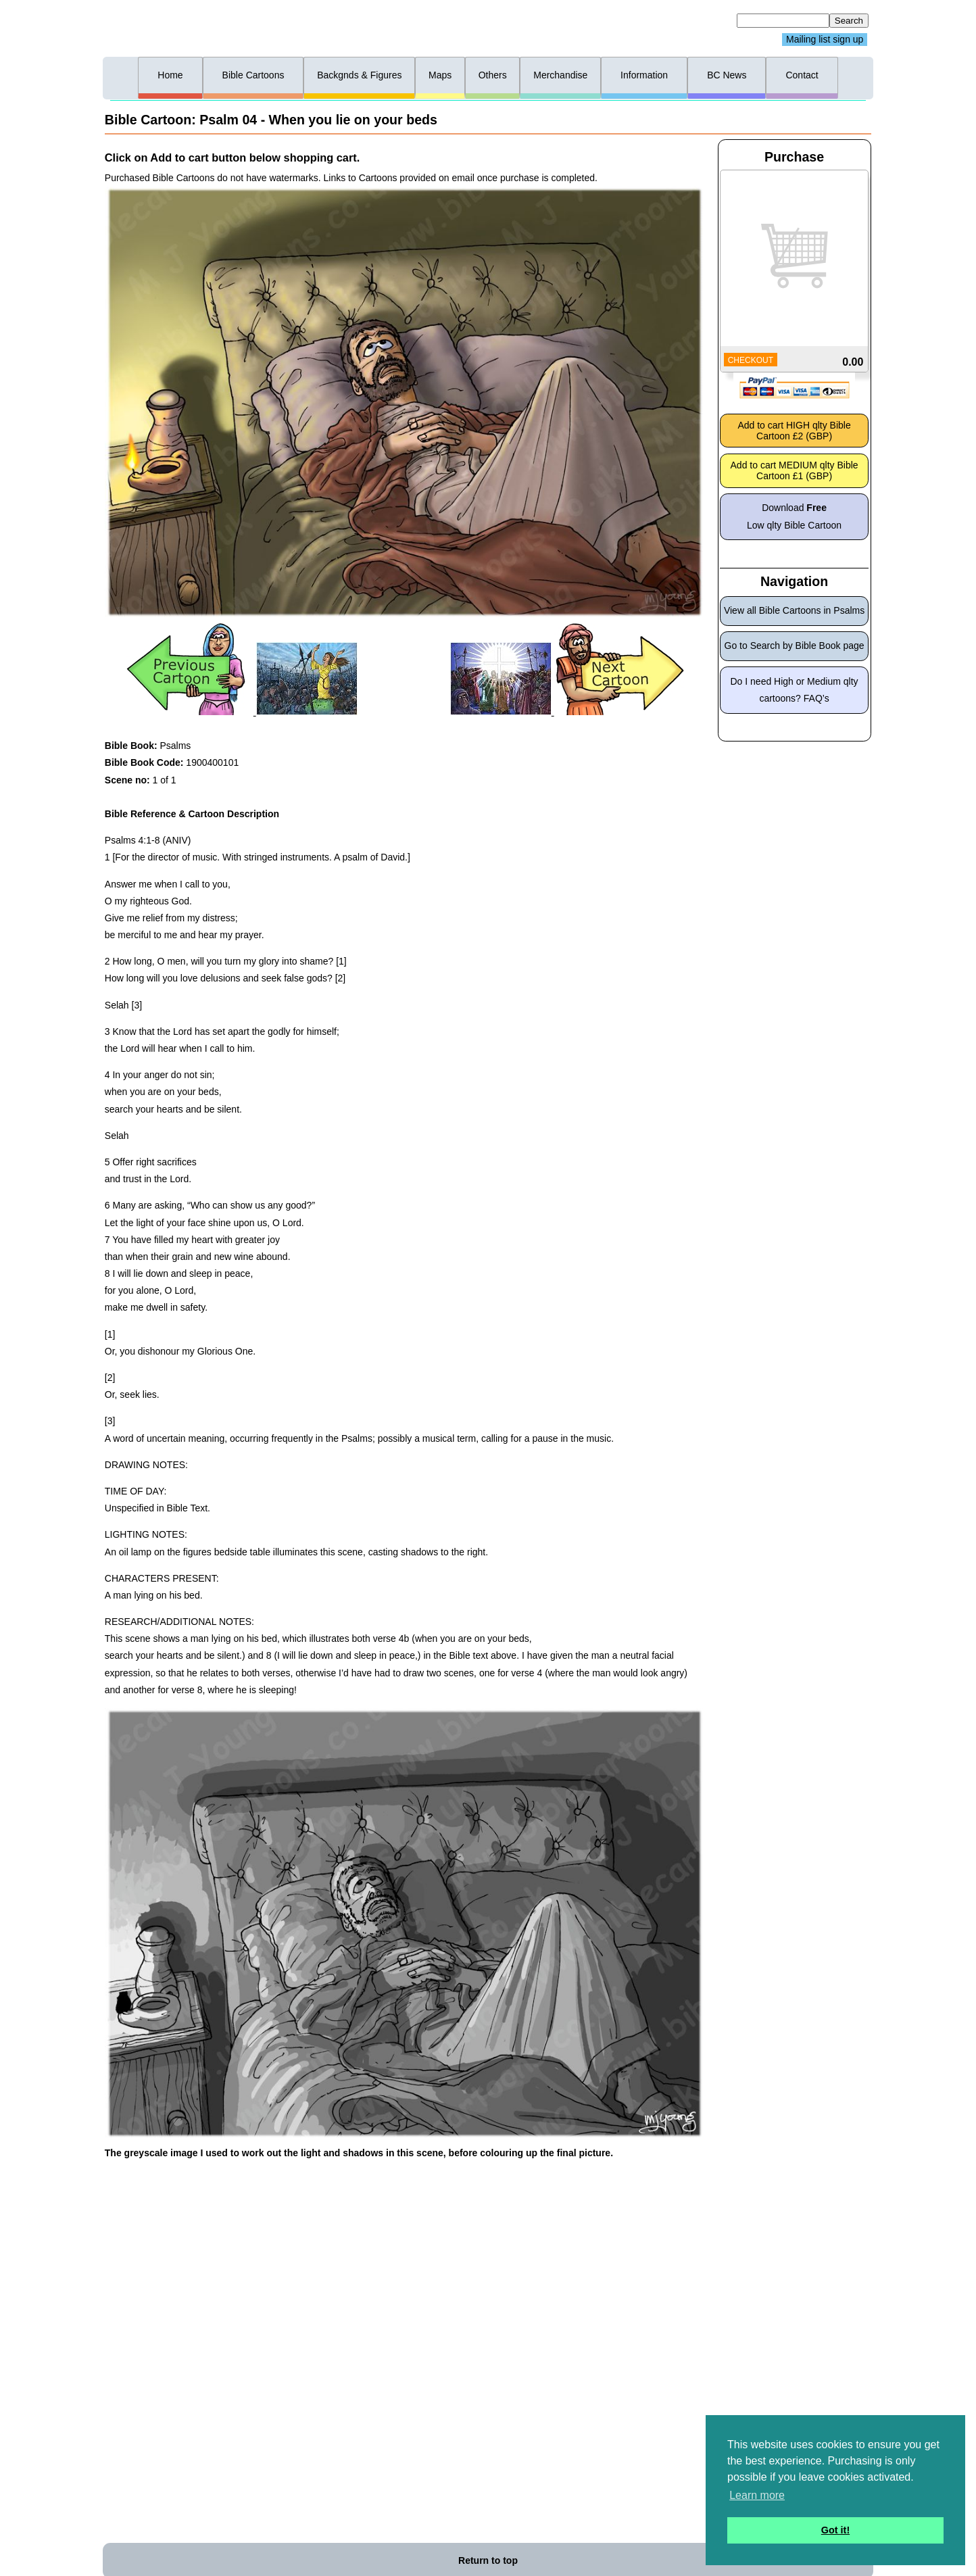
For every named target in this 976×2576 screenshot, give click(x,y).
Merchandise (560, 75)
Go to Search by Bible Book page (794, 645)
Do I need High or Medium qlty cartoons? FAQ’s (794, 690)
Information (644, 75)
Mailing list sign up (824, 39)
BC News (726, 75)
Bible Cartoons (253, 75)
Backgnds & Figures (359, 75)
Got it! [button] (835, 2530)
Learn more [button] (757, 2495)
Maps (440, 75)
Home (169, 75)
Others (493, 75)
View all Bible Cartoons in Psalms (794, 610)
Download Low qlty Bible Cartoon (794, 516)
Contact (801, 75)
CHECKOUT (750, 360)
